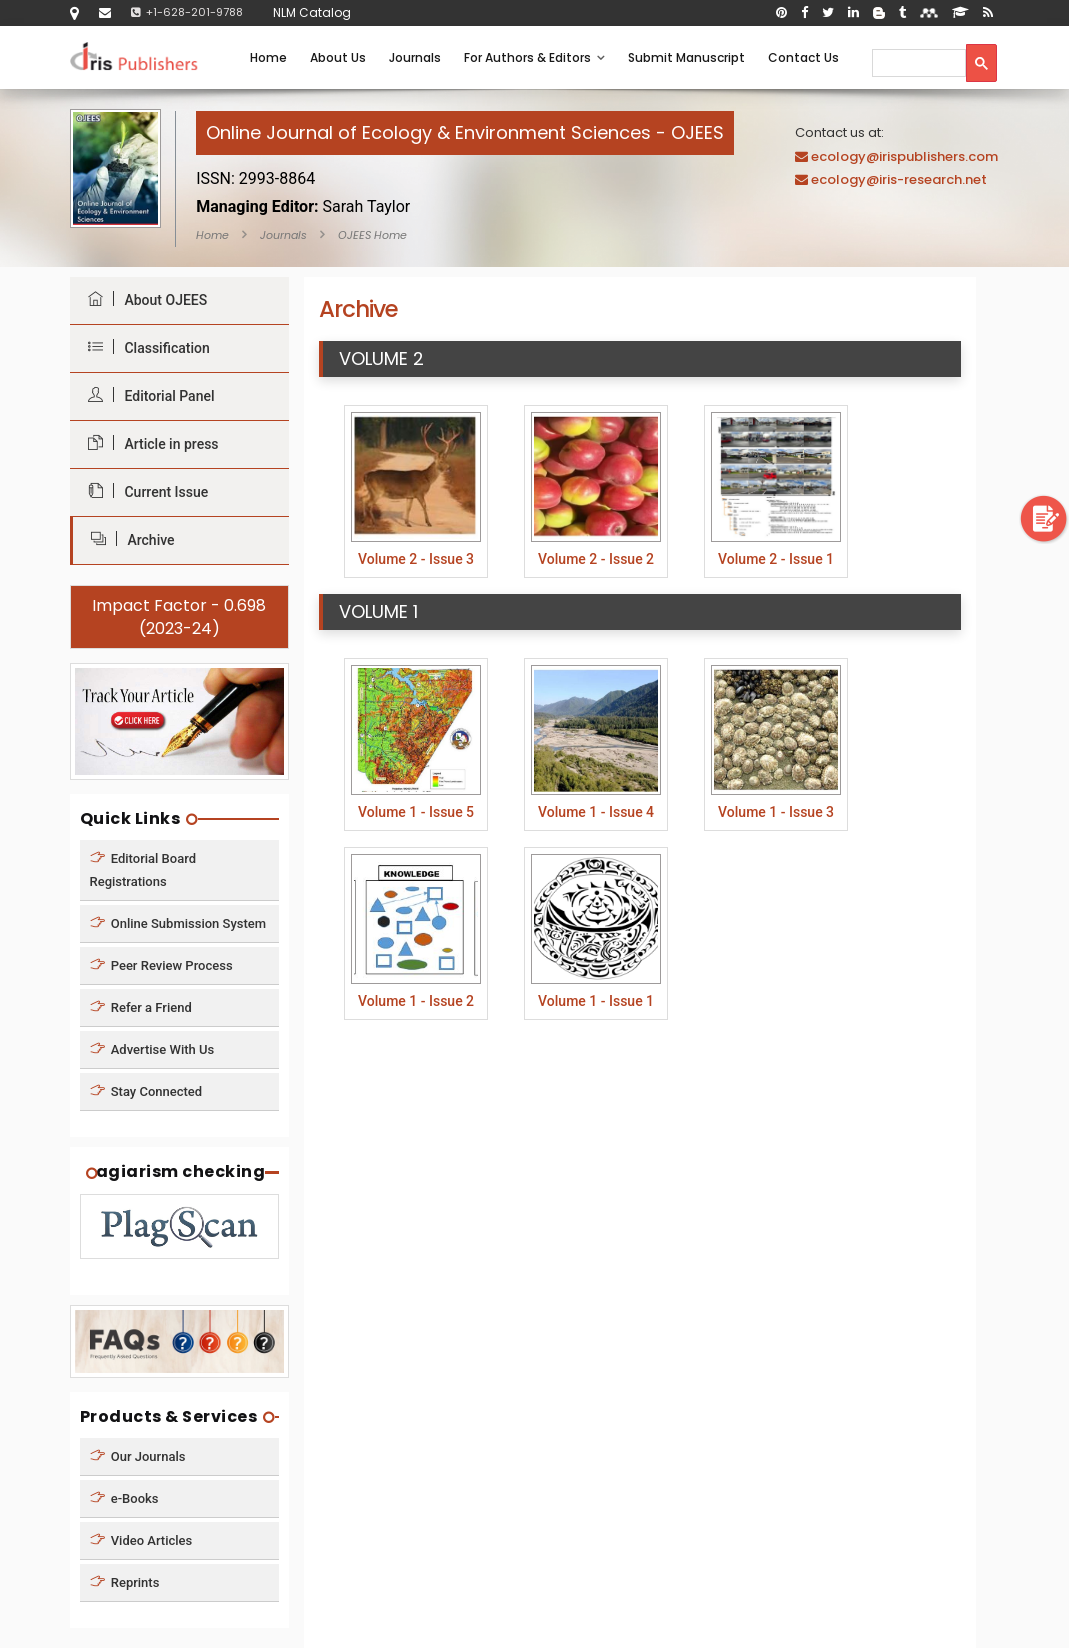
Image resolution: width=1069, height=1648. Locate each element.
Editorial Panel (146, 395)
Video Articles (141, 1540)
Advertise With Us (152, 1048)
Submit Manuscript (686, 57)
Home (268, 57)
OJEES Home (372, 235)
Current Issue (143, 491)
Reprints (125, 1582)
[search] (917, 63)
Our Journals (138, 1456)
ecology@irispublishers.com (904, 156)
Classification (144, 347)
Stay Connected (146, 1090)
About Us (338, 57)
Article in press (148, 443)
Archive (128, 539)
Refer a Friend (141, 1006)
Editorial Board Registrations (143, 869)
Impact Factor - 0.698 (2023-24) (179, 617)
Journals (415, 57)
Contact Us (803, 57)
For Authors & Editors (534, 57)
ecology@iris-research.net (899, 179)
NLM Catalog (312, 12)
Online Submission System (178, 922)
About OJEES (143, 299)
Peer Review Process (161, 964)
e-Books (124, 1498)
